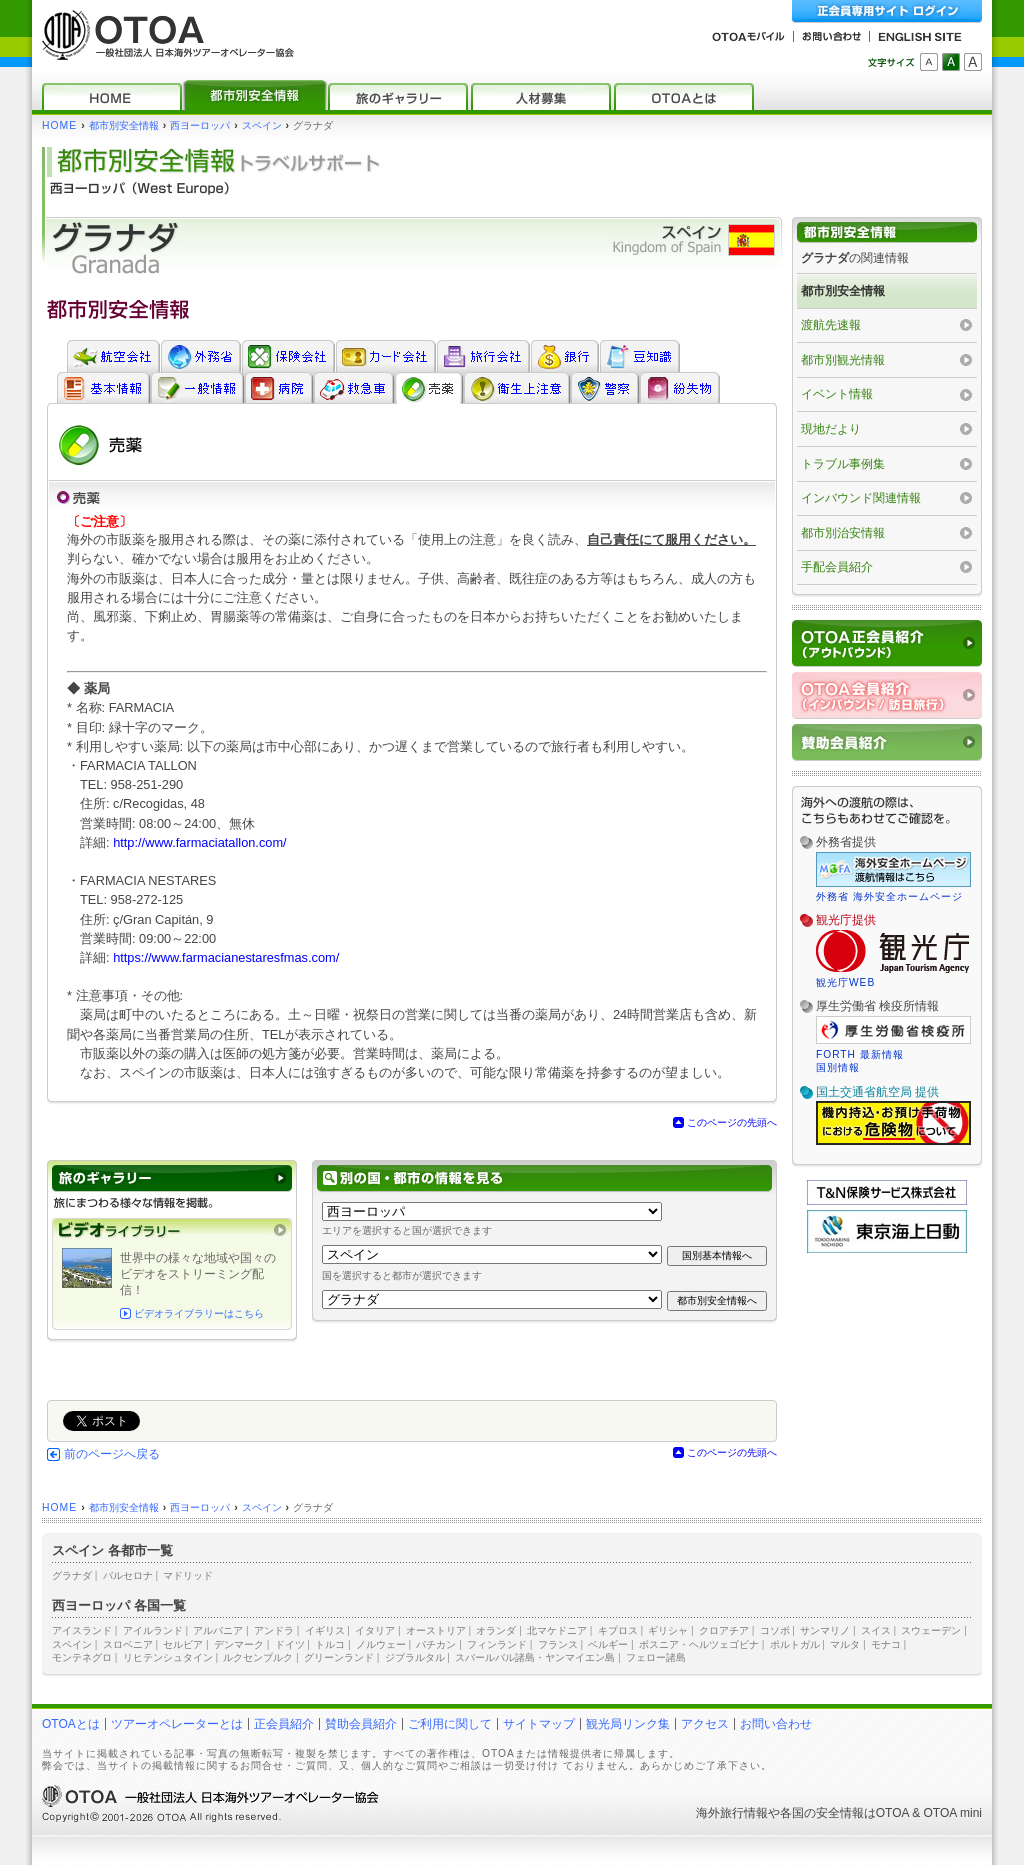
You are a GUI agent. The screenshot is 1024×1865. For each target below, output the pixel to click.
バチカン (436, 1644)
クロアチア (724, 1630)
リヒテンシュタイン (168, 1657)
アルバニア (218, 1630)
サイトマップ (539, 1724)
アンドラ (274, 1630)
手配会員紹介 (837, 567)
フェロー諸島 (656, 1657)
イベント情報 (837, 394)
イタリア (375, 1630)
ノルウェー (381, 1644)
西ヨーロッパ (200, 125)
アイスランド (82, 1630)
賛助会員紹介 (361, 1724)
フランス (558, 1644)
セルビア (183, 1644)
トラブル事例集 (843, 464)
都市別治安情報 (843, 533)
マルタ (845, 1644)
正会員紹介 (284, 1724)
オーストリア (436, 1630)
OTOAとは (71, 1724)
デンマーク (239, 1644)
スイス (876, 1630)
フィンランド (497, 1644)
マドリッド (188, 1575)
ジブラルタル (415, 1657)
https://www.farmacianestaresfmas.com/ (226, 957)
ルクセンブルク (258, 1657)
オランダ (496, 1630)
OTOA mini (953, 1813)
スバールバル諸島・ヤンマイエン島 (535, 1657)
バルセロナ (128, 1575)
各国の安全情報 (822, 1813)
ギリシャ (668, 1630)
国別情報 (838, 1067)
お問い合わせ (776, 1724)
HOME (59, 125)
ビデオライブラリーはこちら (199, 1313)
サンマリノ (825, 1630)
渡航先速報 (831, 325)
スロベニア (128, 1644)
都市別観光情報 (843, 360)
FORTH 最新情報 (860, 1054)
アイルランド (153, 1630)
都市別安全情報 (124, 125)
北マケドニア (557, 1630)
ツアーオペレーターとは (177, 1724)
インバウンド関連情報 (861, 498)
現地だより (831, 429)
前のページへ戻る (112, 1454)
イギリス (325, 1630)
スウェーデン (931, 1630)
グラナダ (72, 1575)
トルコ (330, 1644)
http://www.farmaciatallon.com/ (200, 842)
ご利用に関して (450, 1724)
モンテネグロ (82, 1657)
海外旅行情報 (732, 1813)
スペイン (262, 125)
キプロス (618, 1630)
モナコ (886, 1644)
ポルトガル (795, 1644)
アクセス (705, 1724)
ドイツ (290, 1644)
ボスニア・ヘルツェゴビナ (699, 1644)
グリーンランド (339, 1657)
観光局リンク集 (628, 1724)
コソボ (775, 1630)
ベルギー (608, 1644)
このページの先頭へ (732, 1122)
